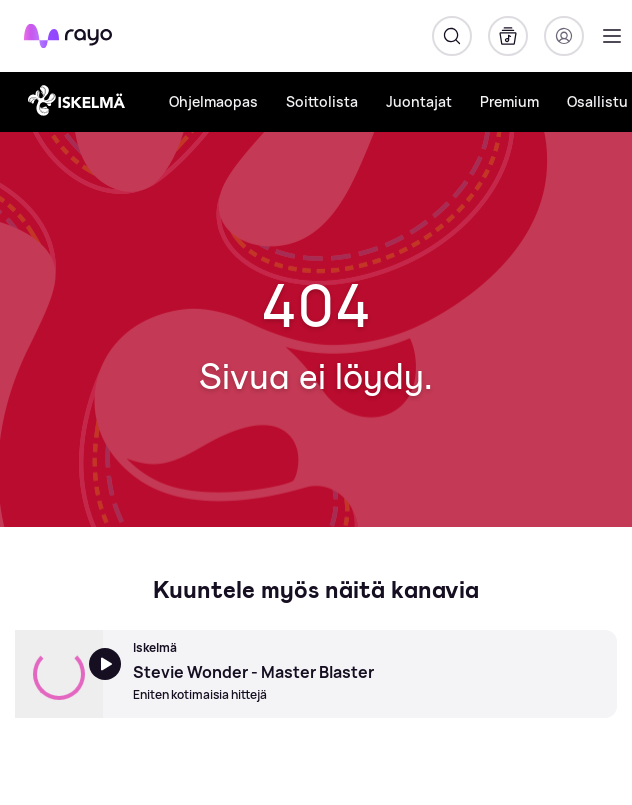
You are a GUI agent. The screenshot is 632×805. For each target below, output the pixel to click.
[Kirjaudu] (564, 36)
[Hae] (452, 36)
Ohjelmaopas (213, 101)
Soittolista (322, 101)
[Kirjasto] (508, 36)
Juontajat (419, 101)
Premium (509, 101)
